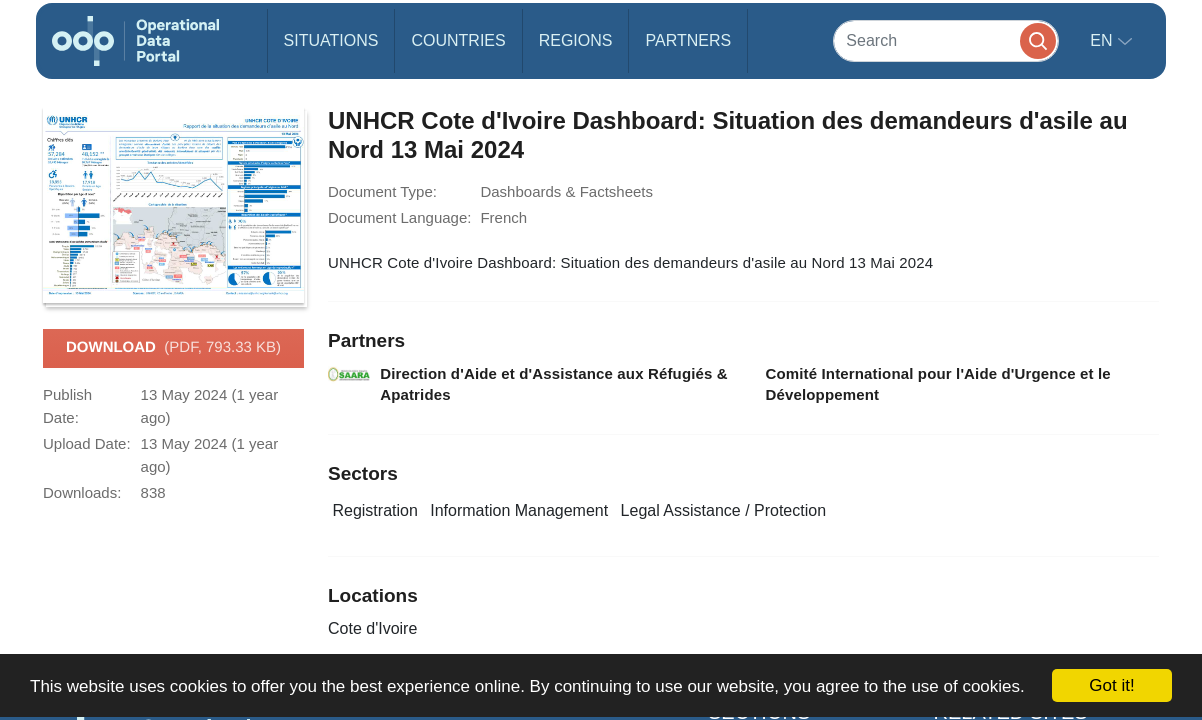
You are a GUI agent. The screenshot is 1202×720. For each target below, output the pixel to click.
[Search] (946, 40)
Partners (688, 40)
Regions (576, 40)
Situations (331, 40)
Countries (458, 40)
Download (173, 348)
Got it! (1111, 685)
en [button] (1103, 40)
